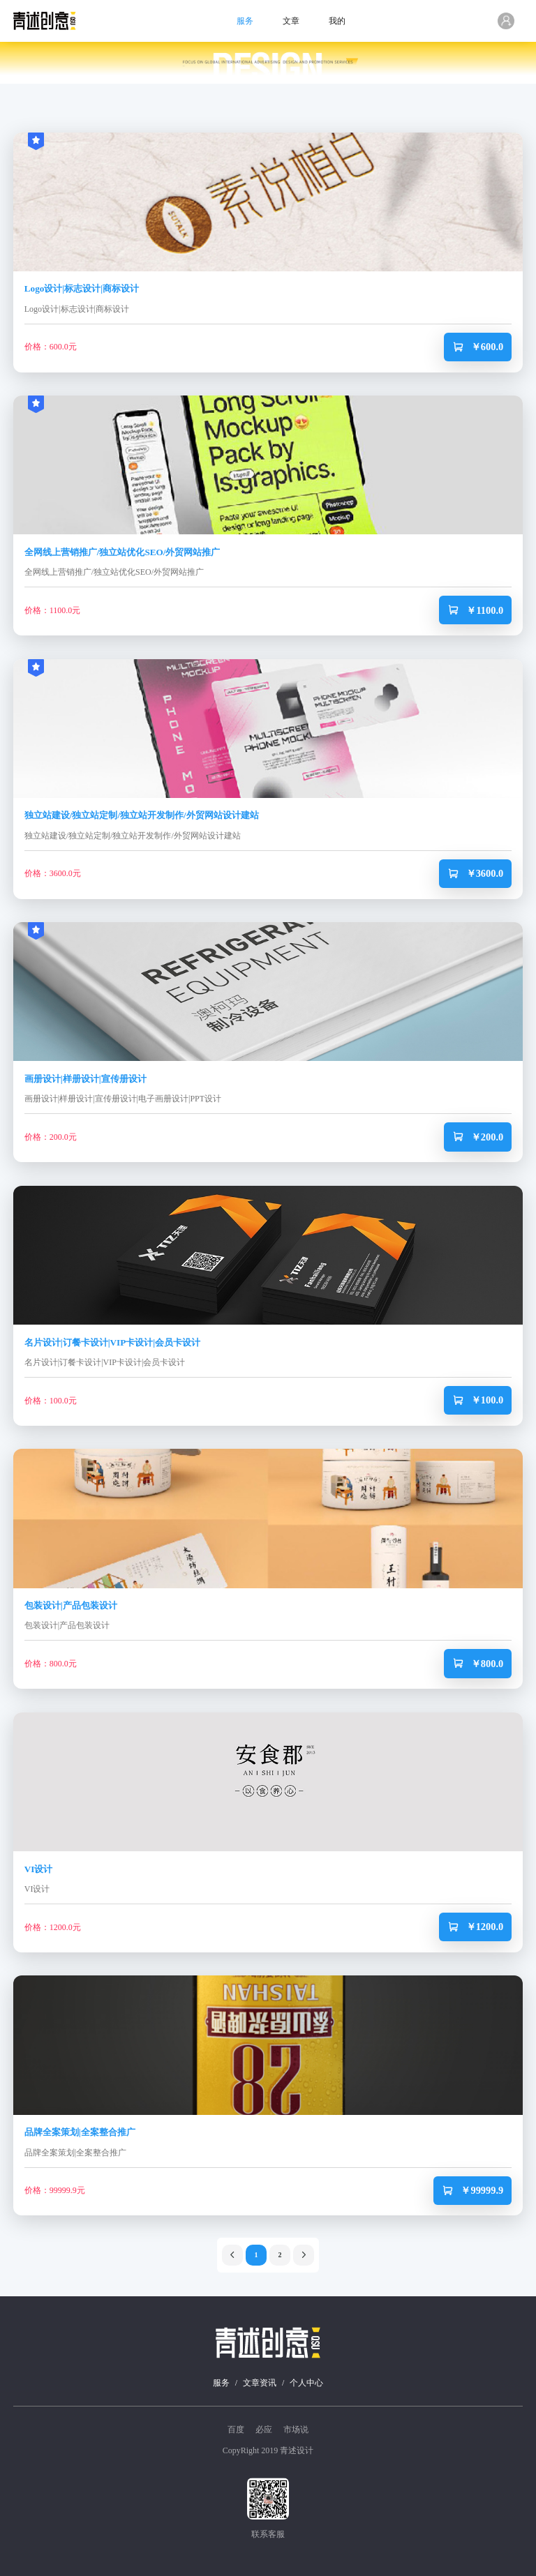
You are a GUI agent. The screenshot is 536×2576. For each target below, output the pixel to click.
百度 (236, 2429)
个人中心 (306, 2383)
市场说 (295, 2429)
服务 (245, 21)
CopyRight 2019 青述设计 (268, 2450)
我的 (337, 21)
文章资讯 (259, 2383)
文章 (291, 21)
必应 (263, 2429)
